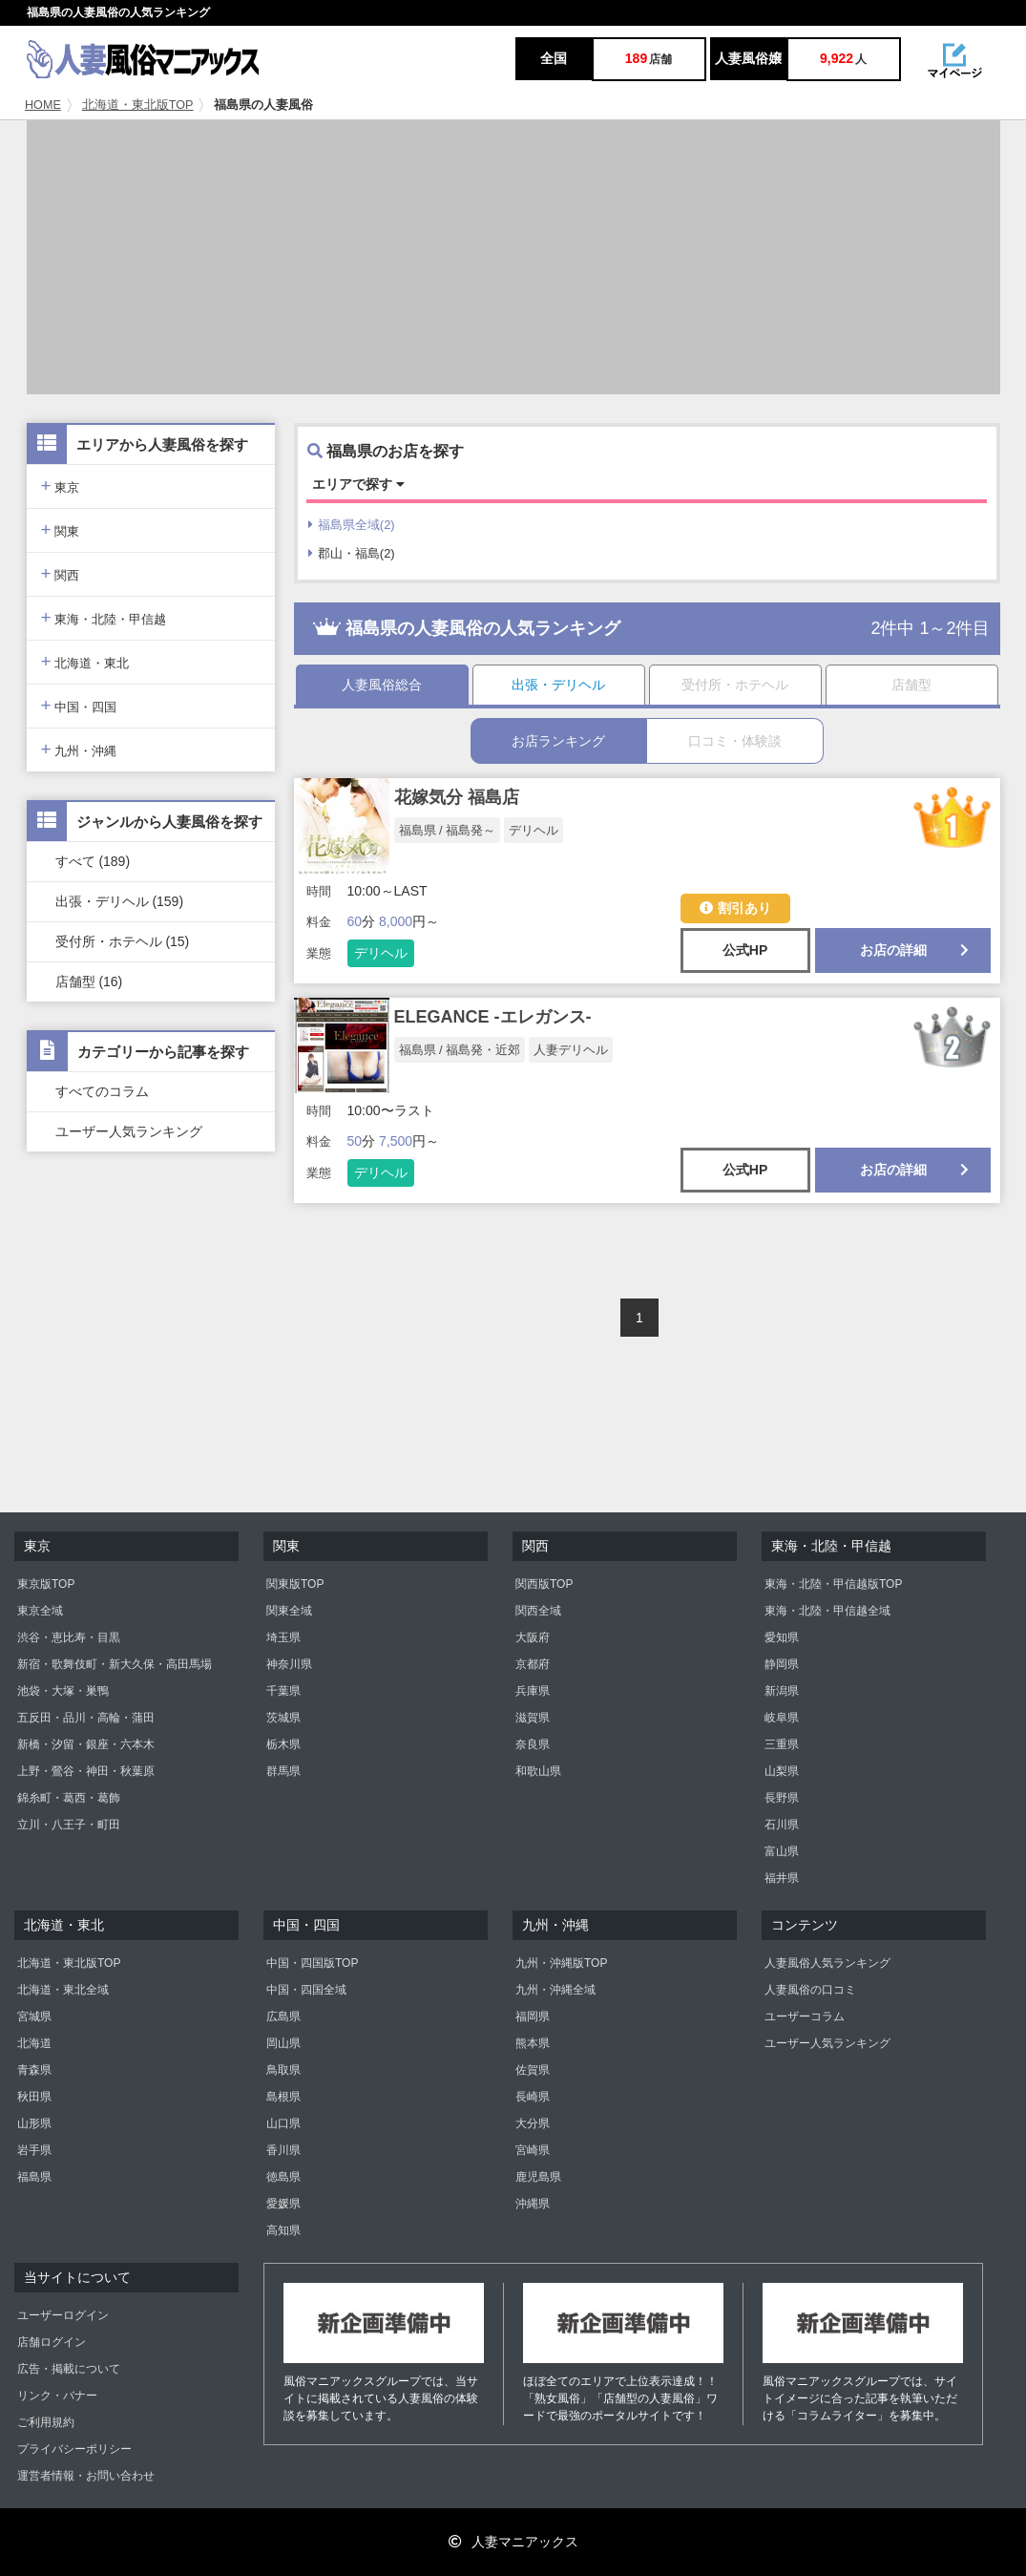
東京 (60, 485)
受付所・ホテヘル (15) (122, 941)
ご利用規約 (45, 2422)
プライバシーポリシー (74, 2449)
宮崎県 (532, 2150)
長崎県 (532, 2096)
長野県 (781, 1798)
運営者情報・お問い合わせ (86, 2475)
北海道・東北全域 (63, 1989)
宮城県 (34, 2016)
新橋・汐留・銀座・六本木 (86, 1744)
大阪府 (532, 1637)
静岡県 (781, 1664)
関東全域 (289, 1610)
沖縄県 (532, 2203)
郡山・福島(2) (351, 553)
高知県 (283, 2230)
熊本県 (532, 2043)
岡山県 (283, 2043)
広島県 (283, 2016)
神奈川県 (289, 1664)
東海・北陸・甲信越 (104, 617)
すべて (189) (93, 861)
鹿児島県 (538, 2177)
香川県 (283, 2150)
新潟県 (781, 1691)
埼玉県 (283, 1637)
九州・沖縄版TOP (561, 1963)
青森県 (34, 2070)
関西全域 (538, 1610)
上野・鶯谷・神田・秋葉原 (86, 1771)
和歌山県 (538, 1771)
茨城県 (283, 1717)
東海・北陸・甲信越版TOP (833, 1584)
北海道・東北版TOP (138, 105)
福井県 (781, 1878)
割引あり (735, 908)
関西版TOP (544, 1584)
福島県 (34, 2177)
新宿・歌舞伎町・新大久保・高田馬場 (114, 1664)
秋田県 (34, 2096)
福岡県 (532, 2016)
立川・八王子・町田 (68, 1824)
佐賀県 (532, 2070)
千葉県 (283, 1691)
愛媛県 (283, 2203)
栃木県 (283, 1744)
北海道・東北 (85, 661)
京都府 (532, 1664)
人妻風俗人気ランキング (827, 1963)
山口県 (283, 2123)
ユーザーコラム (804, 2016)
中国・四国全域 (306, 1989)
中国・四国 (79, 705)
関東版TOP (295, 1584)
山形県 (34, 2123)
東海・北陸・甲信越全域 (827, 1610)
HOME (43, 105)
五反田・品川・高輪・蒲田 (86, 1717)
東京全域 (40, 1610)
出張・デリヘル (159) (119, 901)
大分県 (532, 2123)
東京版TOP (45, 1584)
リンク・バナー (57, 2395)
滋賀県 (532, 1717)
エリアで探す (358, 484)
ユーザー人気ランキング (128, 1131)
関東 (60, 529)
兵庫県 (532, 1691)
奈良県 (532, 1744)
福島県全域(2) (351, 524)
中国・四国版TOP (312, 1963)
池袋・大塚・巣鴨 (63, 1691)
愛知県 (781, 1637)
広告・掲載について (68, 2368)
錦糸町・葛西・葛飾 (68, 1798)
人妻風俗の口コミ (810, 1989)
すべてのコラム (102, 1091)
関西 (60, 573)
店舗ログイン (51, 2342)
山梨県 (781, 1771)
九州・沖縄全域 (555, 1989)
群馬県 (283, 1771)
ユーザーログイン (63, 2315)
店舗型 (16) (89, 981)
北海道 (34, 2043)
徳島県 (283, 2177)
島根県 (283, 2096)
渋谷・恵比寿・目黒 (68, 1637)
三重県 (781, 1744)
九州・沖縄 (79, 749)
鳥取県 (283, 2070)
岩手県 (34, 2150)
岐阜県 (781, 1717)
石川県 (781, 1824)
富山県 (781, 1851)
